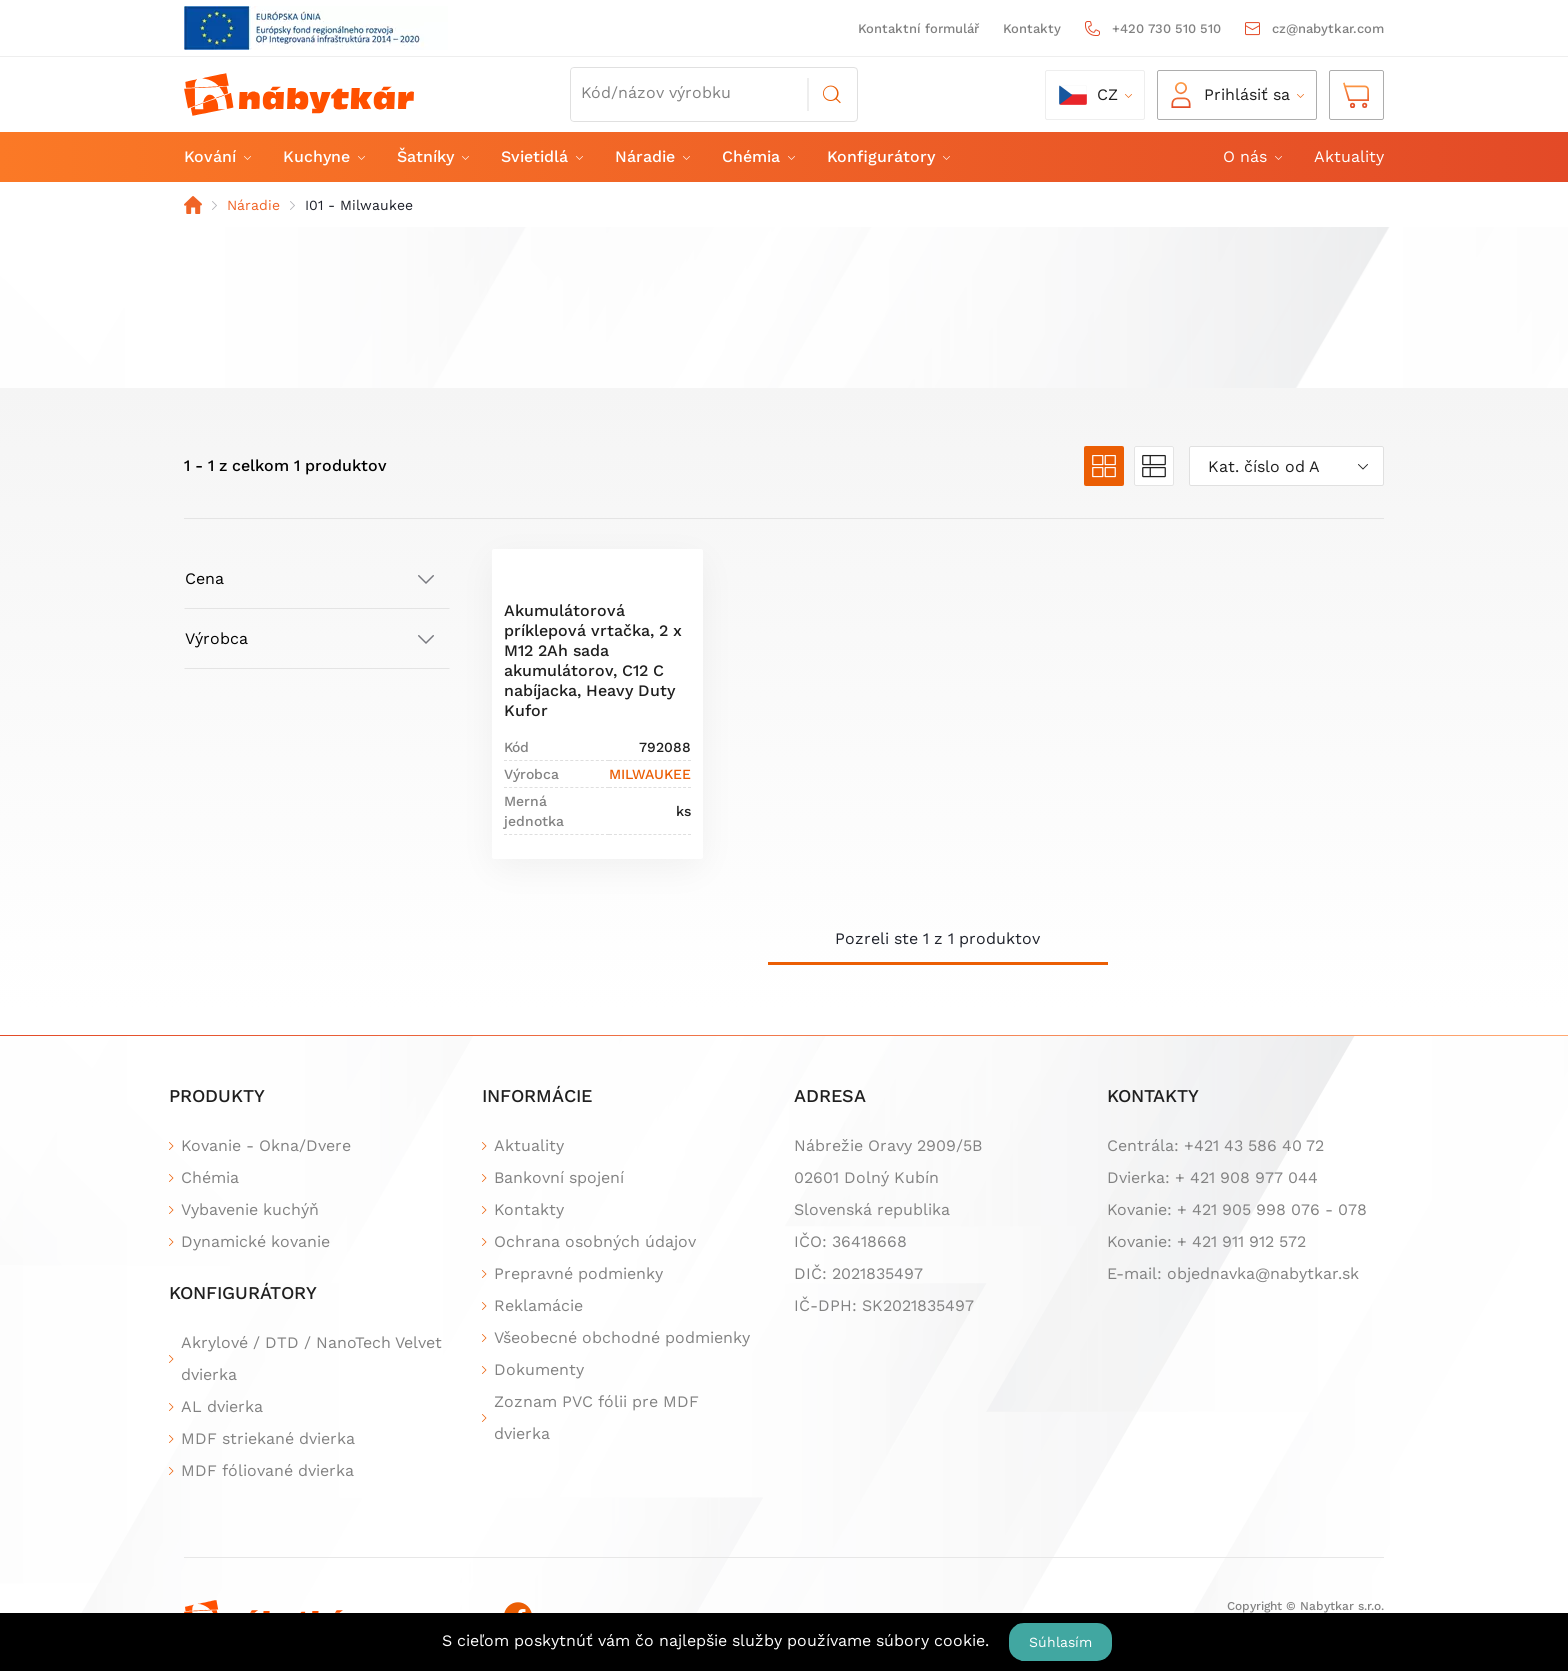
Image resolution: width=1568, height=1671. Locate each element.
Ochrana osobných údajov (595, 1241)
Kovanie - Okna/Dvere (266, 1145)
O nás (1251, 156)
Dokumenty (539, 1369)
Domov (193, 205)
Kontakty (1032, 28)
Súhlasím (1060, 1642)
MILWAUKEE (650, 774)
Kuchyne (323, 156)
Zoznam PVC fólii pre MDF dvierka (596, 1417)
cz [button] (1088, 95)
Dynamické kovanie (255, 1241)
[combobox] (1286, 466)
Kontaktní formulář (918, 28)
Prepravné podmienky (578, 1273)
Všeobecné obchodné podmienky (622, 1337)
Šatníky (432, 156)
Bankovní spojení (559, 1177)
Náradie (651, 156)
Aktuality (1349, 156)
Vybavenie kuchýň (250, 1209)
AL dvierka (222, 1406)
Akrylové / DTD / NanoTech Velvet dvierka (311, 1358)
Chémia (757, 156)
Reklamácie (538, 1305)
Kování (216, 156)
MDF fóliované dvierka (267, 1470)
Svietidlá (541, 156)
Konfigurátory (887, 156)
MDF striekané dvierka (268, 1438)
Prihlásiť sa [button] (1230, 95)
